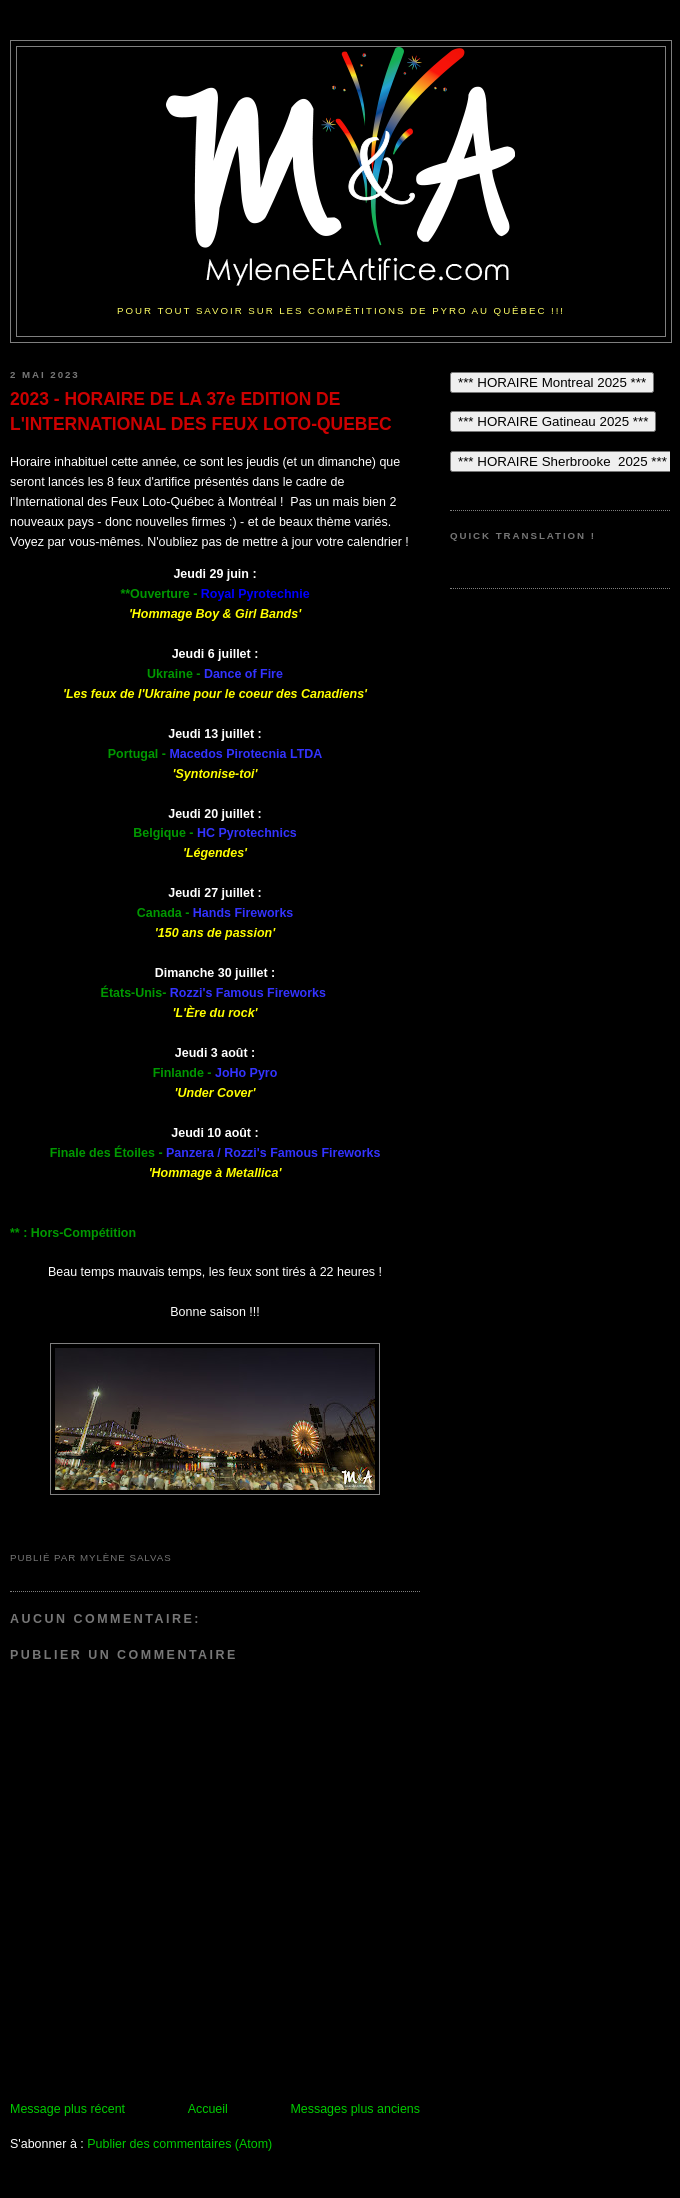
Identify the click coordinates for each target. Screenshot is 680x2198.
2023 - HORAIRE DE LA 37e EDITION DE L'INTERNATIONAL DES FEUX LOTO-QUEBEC (201, 411)
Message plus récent (67, 2109)
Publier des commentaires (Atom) (179, 2144)
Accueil (208, 2109)
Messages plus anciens (355, 2109)
